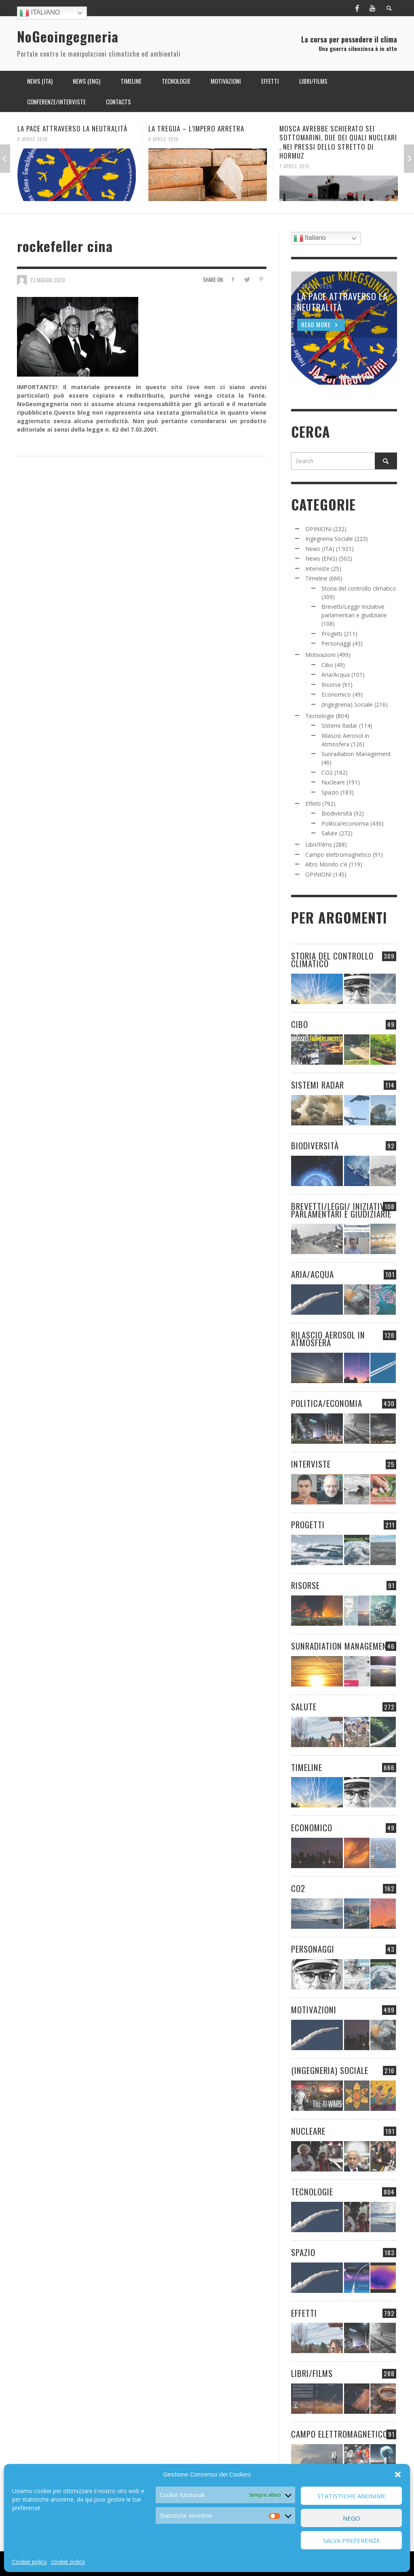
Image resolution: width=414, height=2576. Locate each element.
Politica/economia (345, 823)
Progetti (331, 634)
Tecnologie (319, 716)
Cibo (327, 665)
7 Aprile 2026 (294, 166)
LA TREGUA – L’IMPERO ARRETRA (196, 128)
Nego (351, 2518)
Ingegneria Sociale (329, 538)
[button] (398, 2474)
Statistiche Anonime (351, 2496)
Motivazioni (320, 655)
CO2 (327, 772)
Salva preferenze (351, 2540)
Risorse (331, 684)
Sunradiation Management (356, 754)
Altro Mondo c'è (326, 864)
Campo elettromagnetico (338, 854)
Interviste (317, 568)
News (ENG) (321, 558)
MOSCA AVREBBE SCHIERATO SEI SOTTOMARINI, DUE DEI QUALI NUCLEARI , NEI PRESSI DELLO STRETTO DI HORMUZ (338, 141)
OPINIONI (318, 529)
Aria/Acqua (335, 674)
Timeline (316, 578)
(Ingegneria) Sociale (347, 704)
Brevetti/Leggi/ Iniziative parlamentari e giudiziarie (341, 1210)
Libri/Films (318, 844)
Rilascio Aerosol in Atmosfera (328, 1338)
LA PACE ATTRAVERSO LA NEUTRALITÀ (72, 128)
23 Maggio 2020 (47, 279)
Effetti (313, 803)
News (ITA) (319, 549)
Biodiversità (336, 813)
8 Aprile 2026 (32, 139)
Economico (336, 694)
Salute (329, 833)
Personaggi (336, 643)
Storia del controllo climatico (358, 588)
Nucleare (333, 782)
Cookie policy (29, 2561)
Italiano (39, 13)
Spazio (330, 792)
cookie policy (68, 2561)
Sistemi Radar (339, 725)
